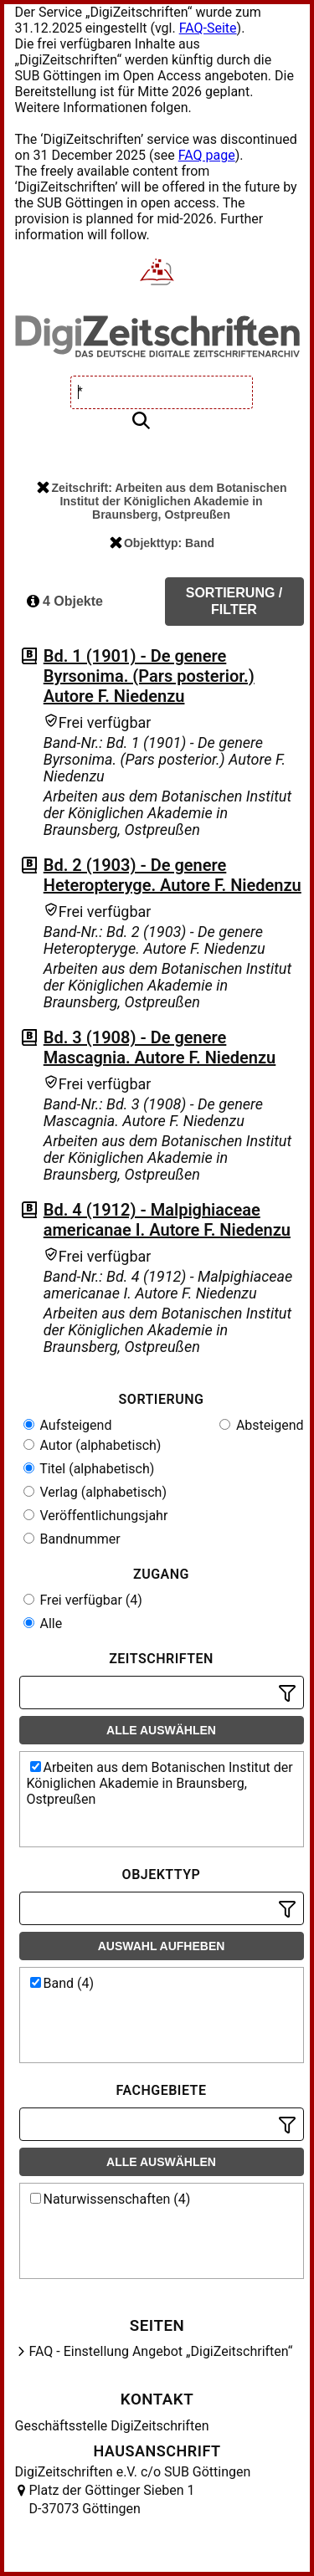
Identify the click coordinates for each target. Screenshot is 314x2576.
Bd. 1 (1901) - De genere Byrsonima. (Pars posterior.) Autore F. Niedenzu (149, 676)
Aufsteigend (67, 1425)
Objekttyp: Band (162, 543)
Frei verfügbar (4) (82, 1600)
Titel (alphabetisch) (89, 1469)
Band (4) (62, 1983)
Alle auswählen (161, 1730)
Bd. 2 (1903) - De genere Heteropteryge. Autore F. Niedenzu (172, 875)
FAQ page (206, 155)
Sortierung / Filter (234, 601)
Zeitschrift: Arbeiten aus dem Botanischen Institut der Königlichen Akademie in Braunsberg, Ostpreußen (161, 501)
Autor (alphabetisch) (92, 1445)
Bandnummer (72, 1539)
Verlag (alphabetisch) (95, 1492)
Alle (43, 1623)
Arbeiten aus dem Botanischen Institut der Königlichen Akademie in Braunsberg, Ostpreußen (160, 1783)
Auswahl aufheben (161, 1946)
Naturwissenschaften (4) (110, 2199)
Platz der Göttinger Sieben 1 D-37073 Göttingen (112, 2499)
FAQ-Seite (208, 28)
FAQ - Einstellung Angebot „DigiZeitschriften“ (161, 2351)
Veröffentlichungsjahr (95, 1516)
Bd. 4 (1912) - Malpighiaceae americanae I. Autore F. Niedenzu (167, 1220)
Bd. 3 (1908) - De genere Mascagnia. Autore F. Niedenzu (160, 1047)
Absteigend (261, 1425)
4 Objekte (65, 601)
